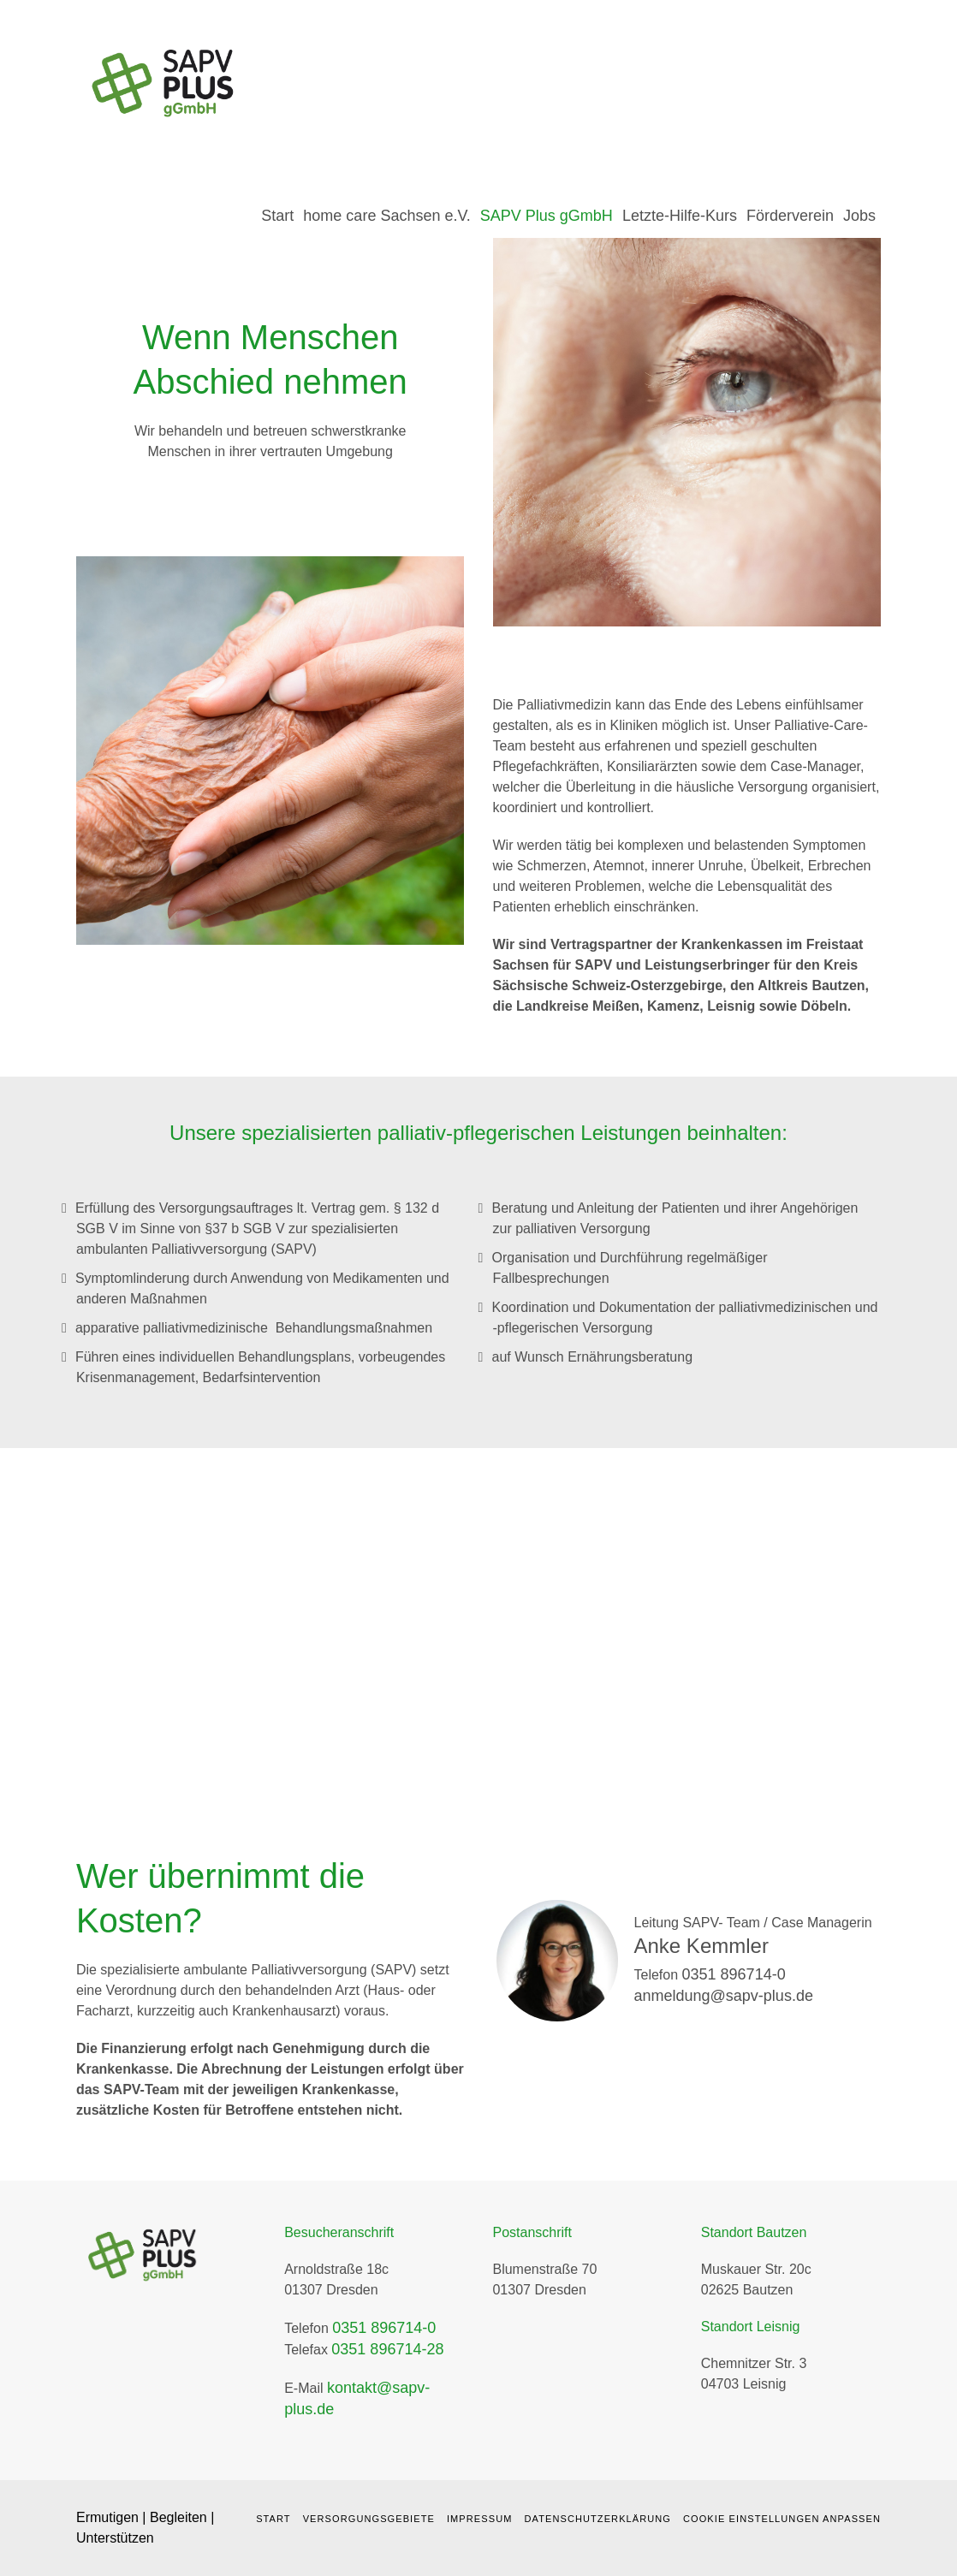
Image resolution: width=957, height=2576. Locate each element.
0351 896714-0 (734, 1974)
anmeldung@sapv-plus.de (723, 1995)
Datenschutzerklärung (597, 2519)
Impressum (480, 2519)
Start (273, 2519)
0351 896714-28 (387, 2349)
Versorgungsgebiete (369, 2519)
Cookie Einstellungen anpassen (782, 2519)
